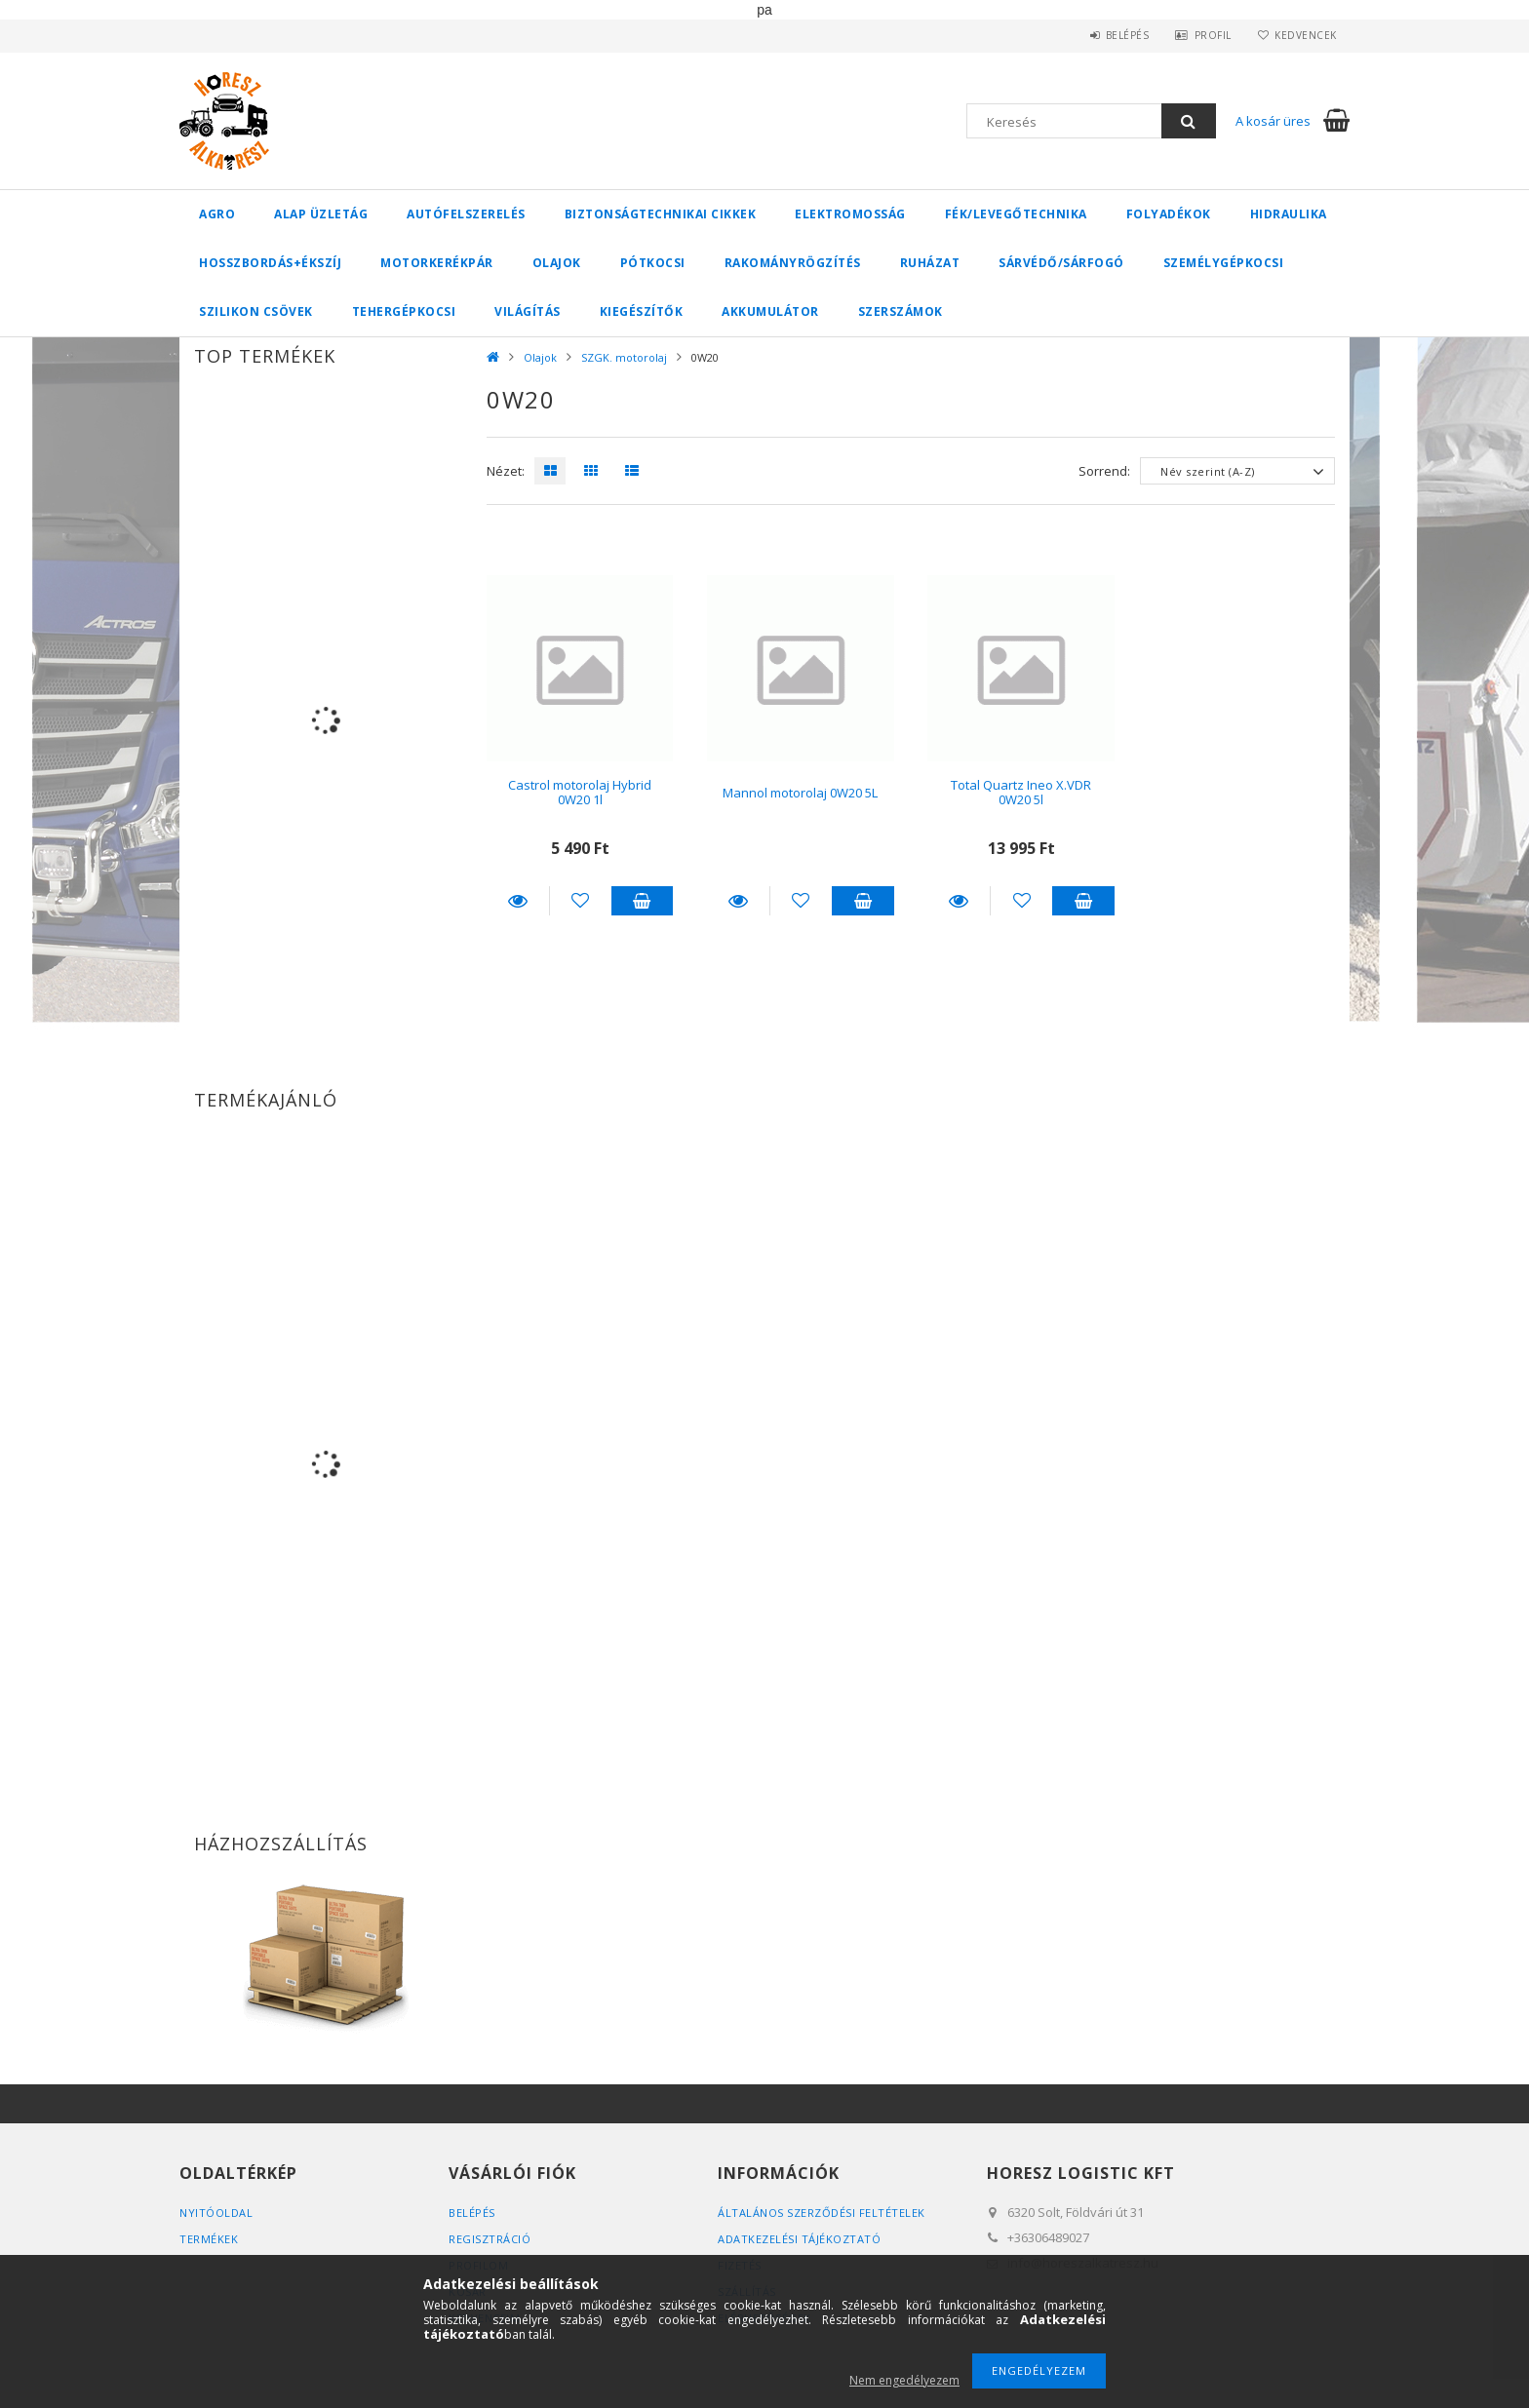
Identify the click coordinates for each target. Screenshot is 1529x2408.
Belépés (1120, 35)
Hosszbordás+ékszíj (270, 262)
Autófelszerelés (466, 214)
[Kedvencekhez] (580, 900)
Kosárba (642, 900)
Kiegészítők (642, 311)
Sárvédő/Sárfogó (1061, 262)
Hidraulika (1288, 214)
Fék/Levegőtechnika (1016, 214)
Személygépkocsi (1223, 262)
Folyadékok (1168, 214)
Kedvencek (1305, 35)
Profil (1208, 35)
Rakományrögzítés (793, 262)
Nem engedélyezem (904, 2380)
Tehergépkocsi (404, 311)
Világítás (527, 311)
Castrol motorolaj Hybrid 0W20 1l (579, 792)
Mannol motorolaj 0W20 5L (800, 792)
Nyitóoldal (216, 2212)
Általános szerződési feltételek (821, 2212)
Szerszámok (900, 311)
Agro (217, 214)
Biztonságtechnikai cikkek (661, 214)
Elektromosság (850, 214)
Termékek (208, 2239)
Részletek (518, 900)
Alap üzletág (321, 214)
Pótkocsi (653, 262)
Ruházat (930, 262)
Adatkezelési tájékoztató (799, 2239)
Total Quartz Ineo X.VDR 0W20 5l (1021, 792)
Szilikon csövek (256, 311)
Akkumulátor (770, 311)
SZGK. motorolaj (624, 357)
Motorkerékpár (436, 262)
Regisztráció (489, 2239)
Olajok (556, 262)
